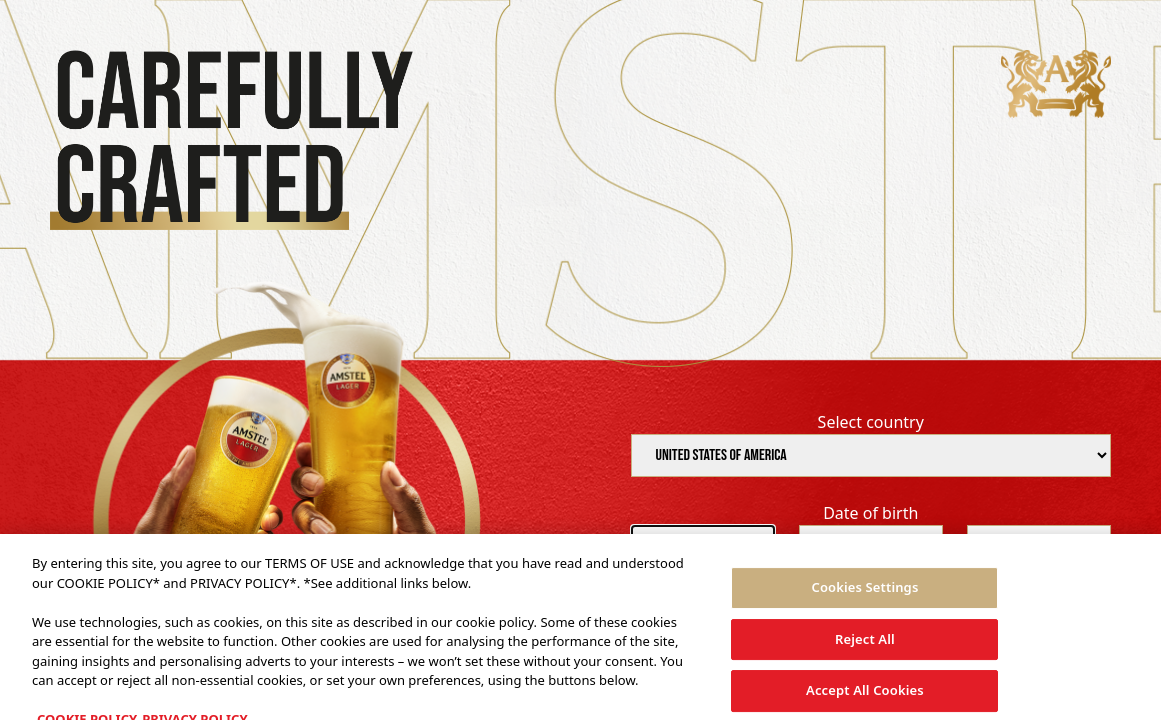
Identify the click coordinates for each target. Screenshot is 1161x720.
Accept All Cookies (865, 697)
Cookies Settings (864, 593)
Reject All (865, 645)
